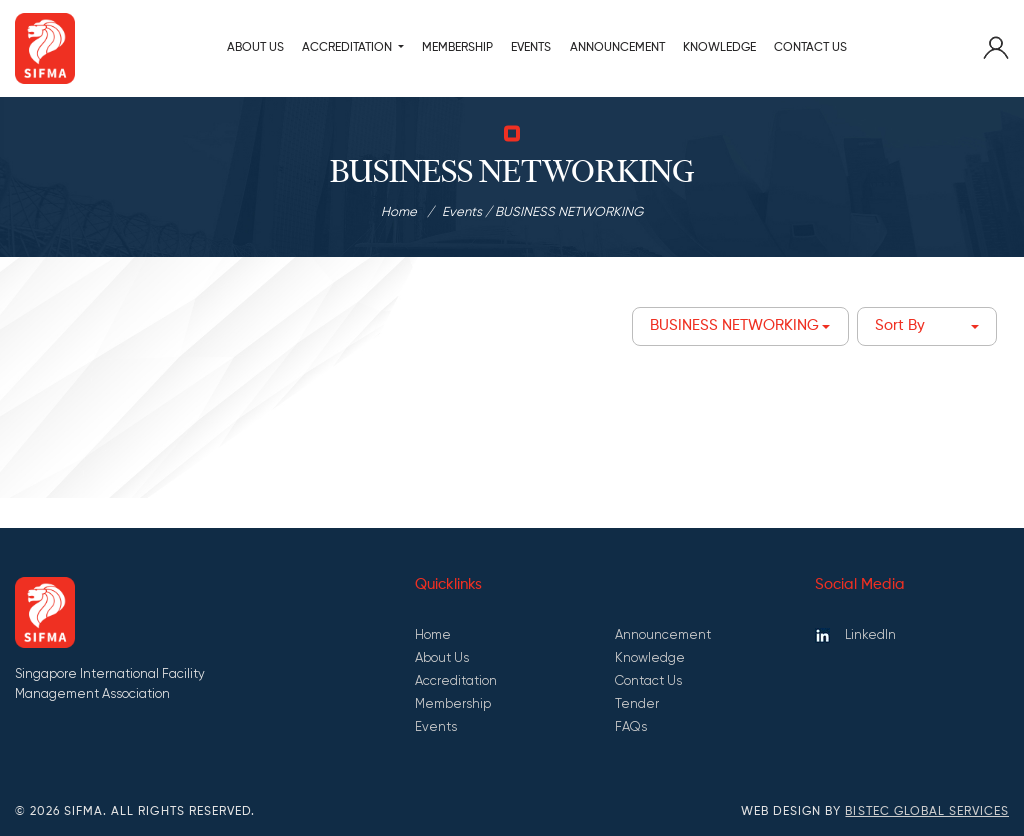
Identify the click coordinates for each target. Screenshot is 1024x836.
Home (399, 211)
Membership (453, 703)
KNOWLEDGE (719, 47)
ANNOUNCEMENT (617, 47)
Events (531, 47)
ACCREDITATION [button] (348, 47)
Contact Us (810, 47)
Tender (637, 703)
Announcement (663, 634)
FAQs (631, 726)
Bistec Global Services (927, 812)
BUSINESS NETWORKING (734, 326)
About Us (255, 47)
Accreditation (456, 680)
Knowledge (650, 657)
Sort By (900, 326)
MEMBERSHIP (457, 47)
